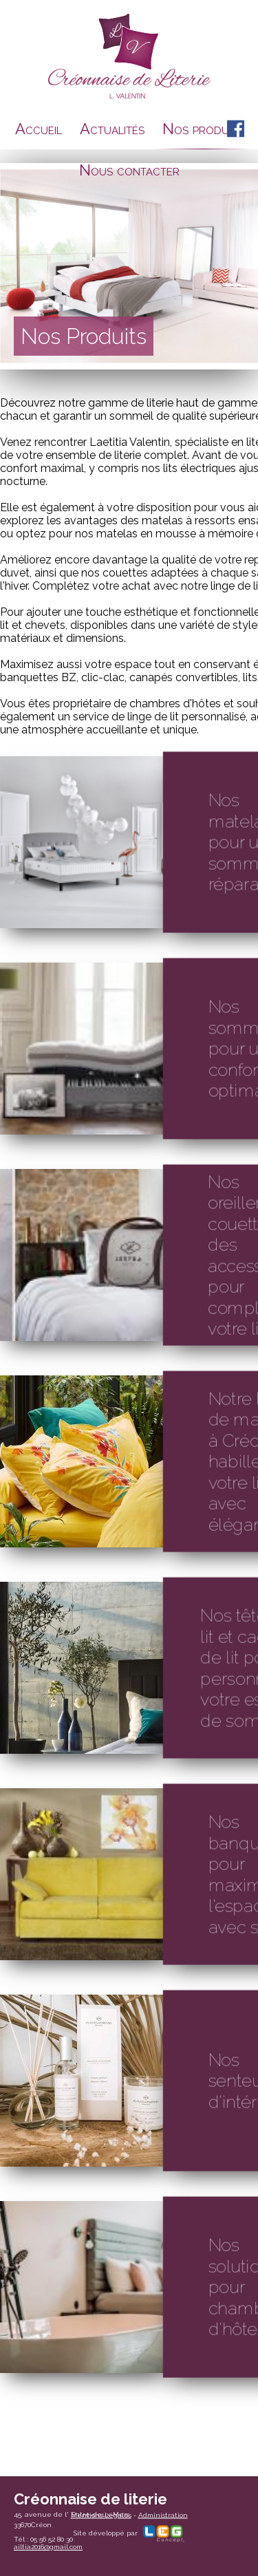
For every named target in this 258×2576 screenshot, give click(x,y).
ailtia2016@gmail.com (48, 2547)
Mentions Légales (101, 2514)
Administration (163, 2514)
